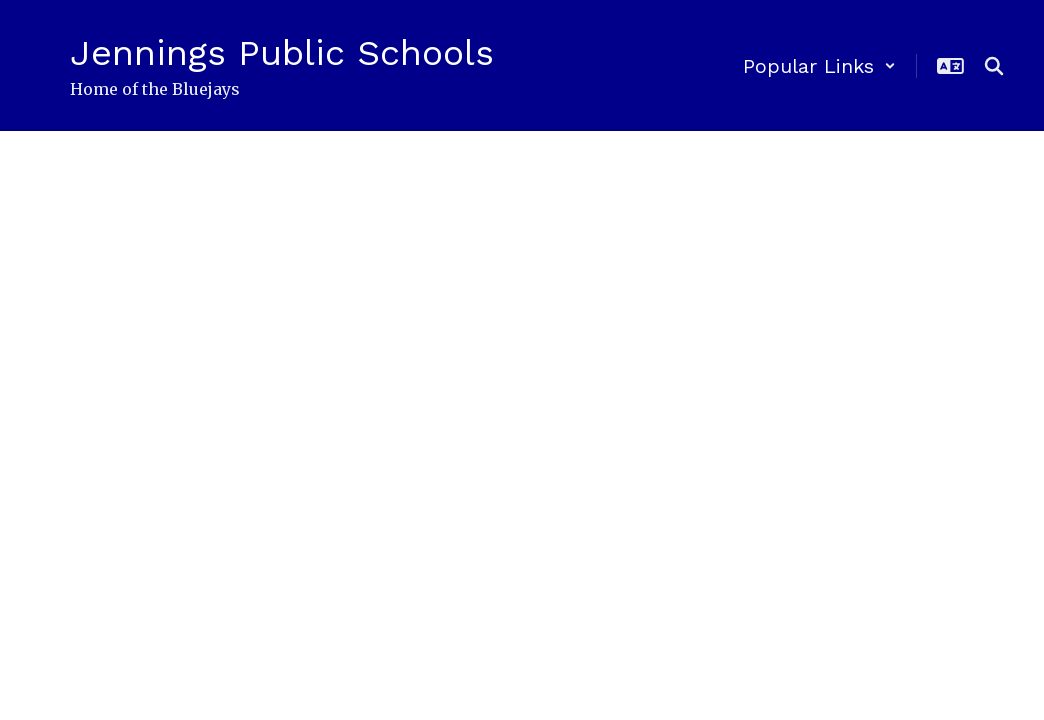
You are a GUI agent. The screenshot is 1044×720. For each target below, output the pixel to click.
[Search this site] (994, 66)
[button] (819, 66)
